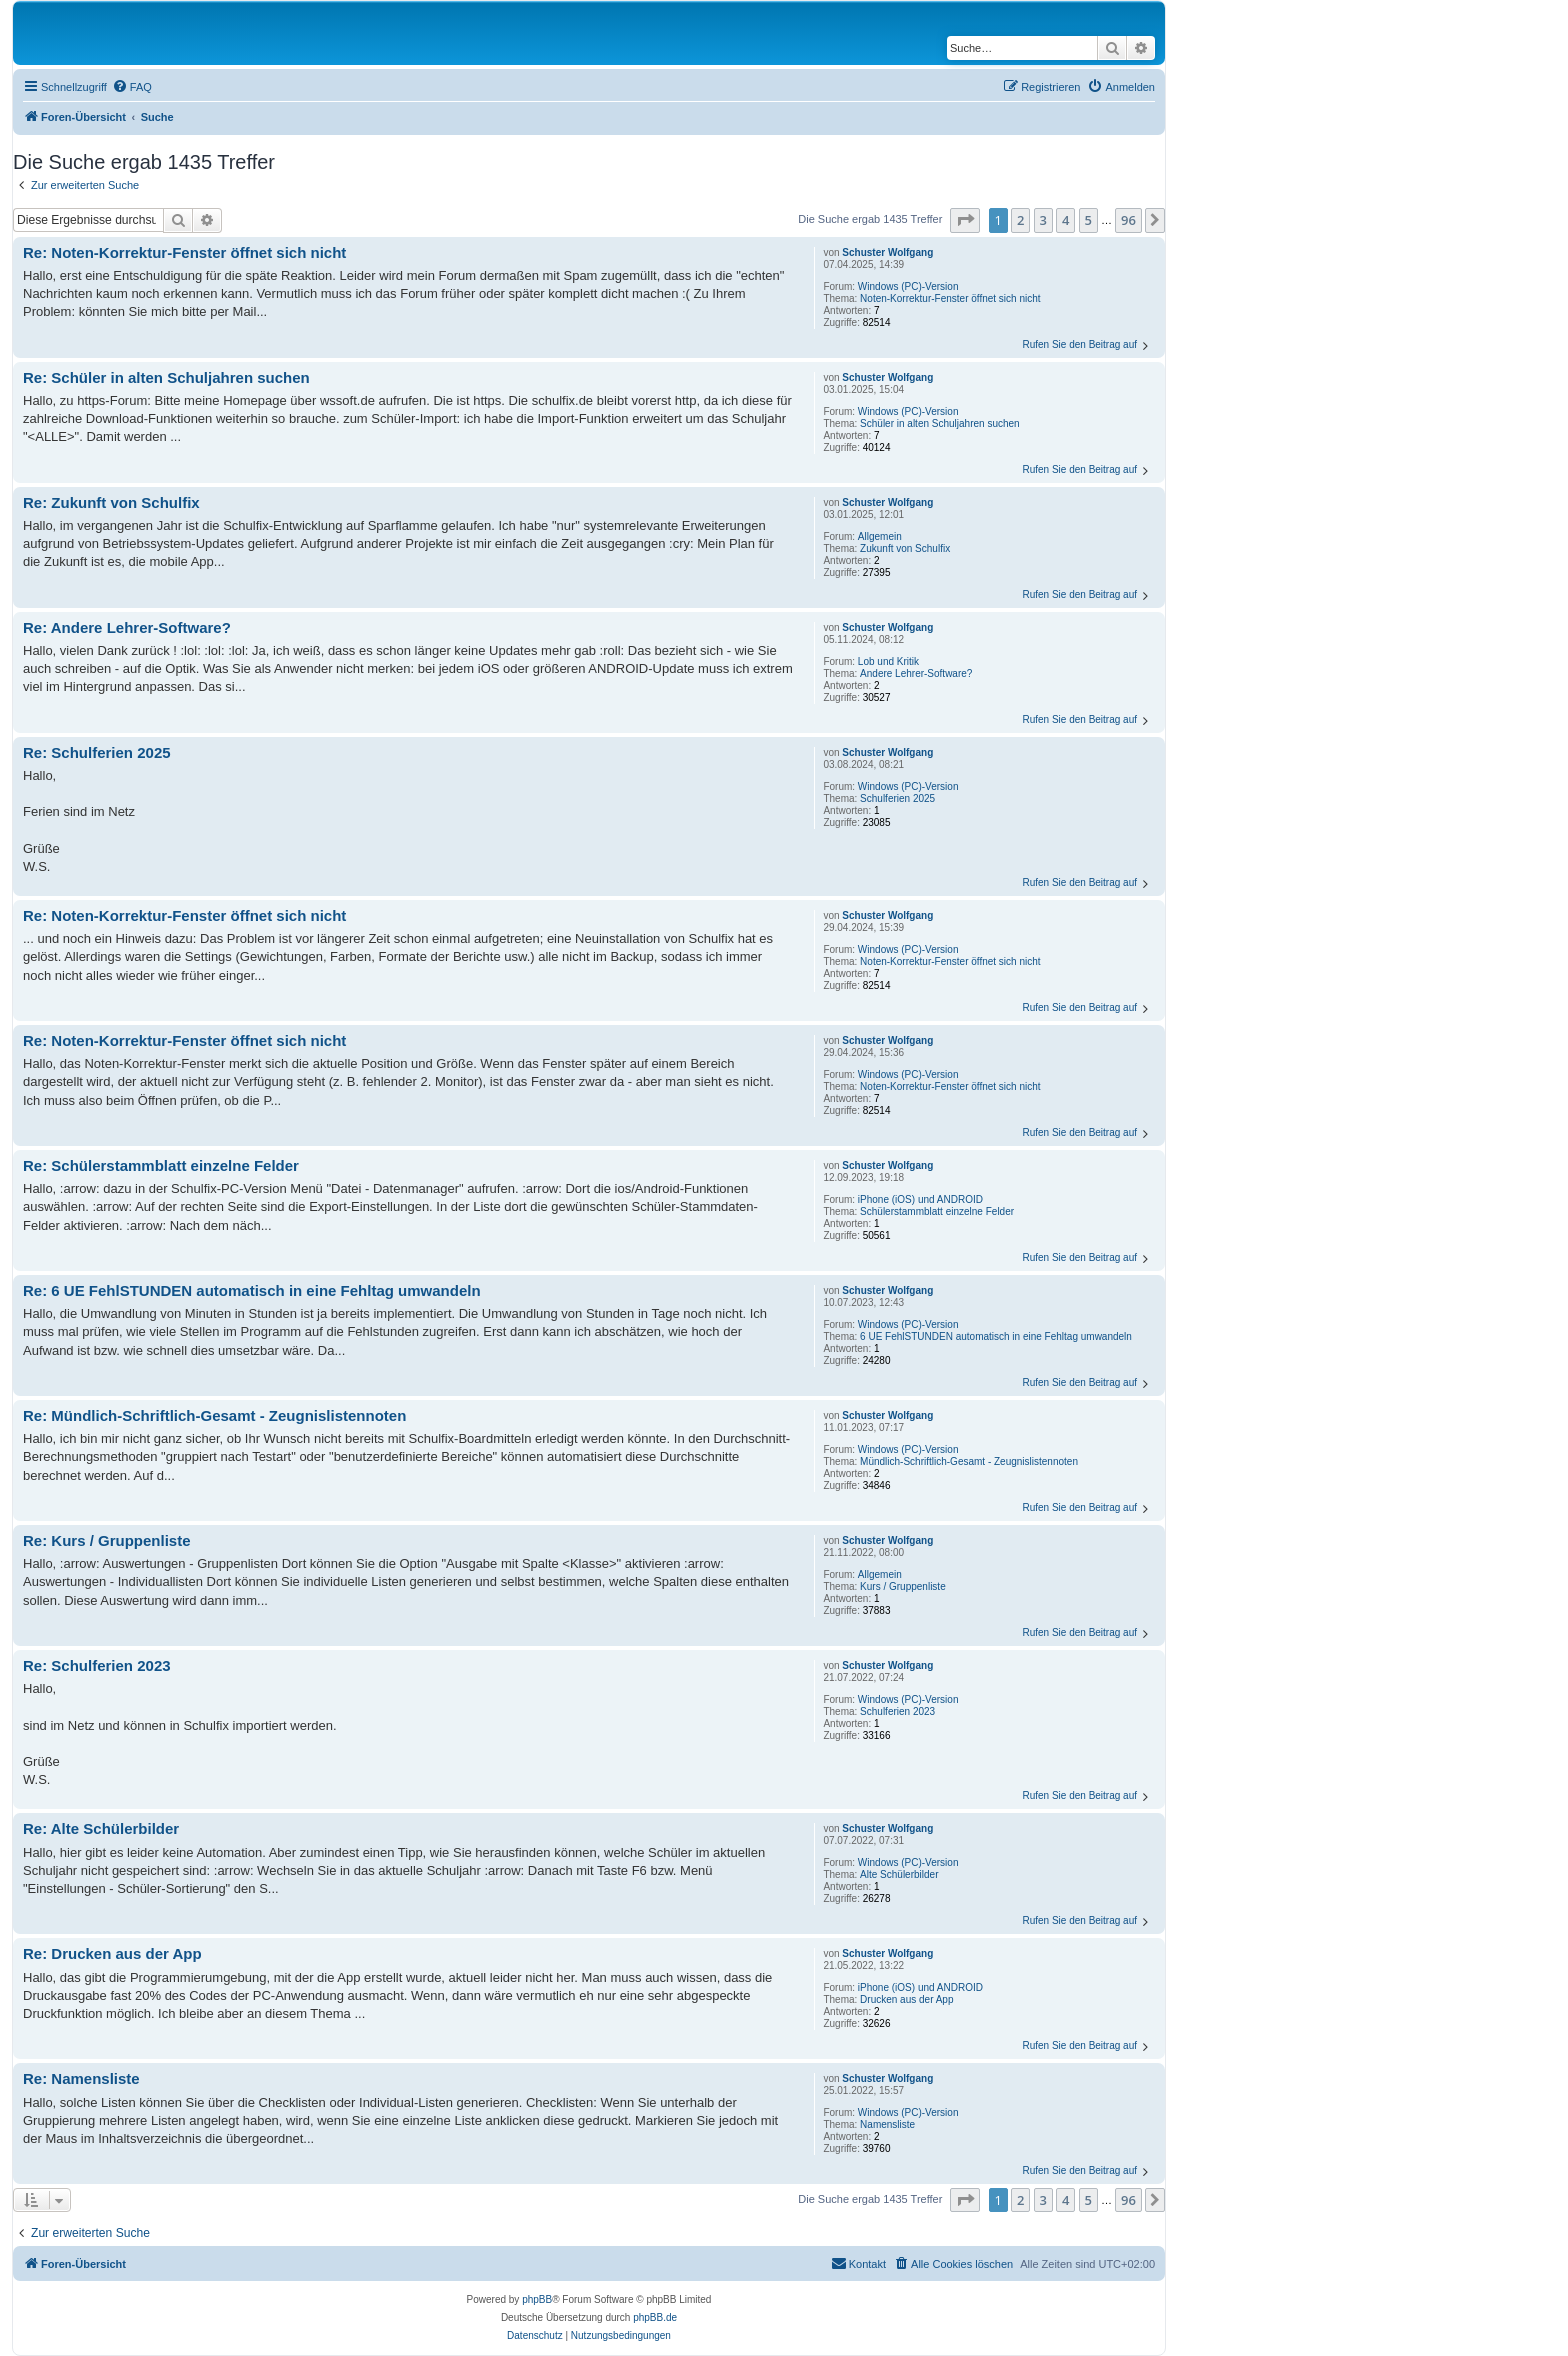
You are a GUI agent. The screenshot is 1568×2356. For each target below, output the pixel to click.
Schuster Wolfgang (887, 252)
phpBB (537, 2299)
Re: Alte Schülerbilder (101, 1828)
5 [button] (1088, 220)
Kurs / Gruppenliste (903, 1586)
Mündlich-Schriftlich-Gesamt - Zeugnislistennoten (969, 1461)
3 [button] (1043, 220)
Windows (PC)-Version (908, 286)
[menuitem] (132, 87)
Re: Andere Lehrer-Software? (127, 627)
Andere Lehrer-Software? (916, 673)
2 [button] (1020, 220)
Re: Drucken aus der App (112, 1953)
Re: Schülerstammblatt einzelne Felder (161, 1165)
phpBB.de (655, 2317)
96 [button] (1128, 220)
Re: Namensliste (81, 2078)
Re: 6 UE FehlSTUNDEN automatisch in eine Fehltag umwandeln (252, 1290)
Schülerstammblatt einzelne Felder (937, 1211)
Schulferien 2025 (897, 798)
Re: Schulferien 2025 (97, 752)
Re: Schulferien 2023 (97, 1665)
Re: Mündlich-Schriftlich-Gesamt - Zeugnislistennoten (214, 1415)
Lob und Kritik (888, 661)
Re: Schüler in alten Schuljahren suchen (166, 377)
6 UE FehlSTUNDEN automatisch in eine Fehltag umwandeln (996, 1336)
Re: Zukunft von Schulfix (111, 502)
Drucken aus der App (906, 1999)
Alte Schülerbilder (899, 1874)
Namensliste (887, 2124)
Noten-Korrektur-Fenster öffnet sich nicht (950, 298)
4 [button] (1065, 220)
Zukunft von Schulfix (905, 548)
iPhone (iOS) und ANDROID (920, 1199)
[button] (965, 220)
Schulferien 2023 (897, 1711)
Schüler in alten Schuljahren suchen (940, 423)
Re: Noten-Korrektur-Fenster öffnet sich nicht (184, 252)
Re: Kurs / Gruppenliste (107, 1540)
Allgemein (880, 536)
